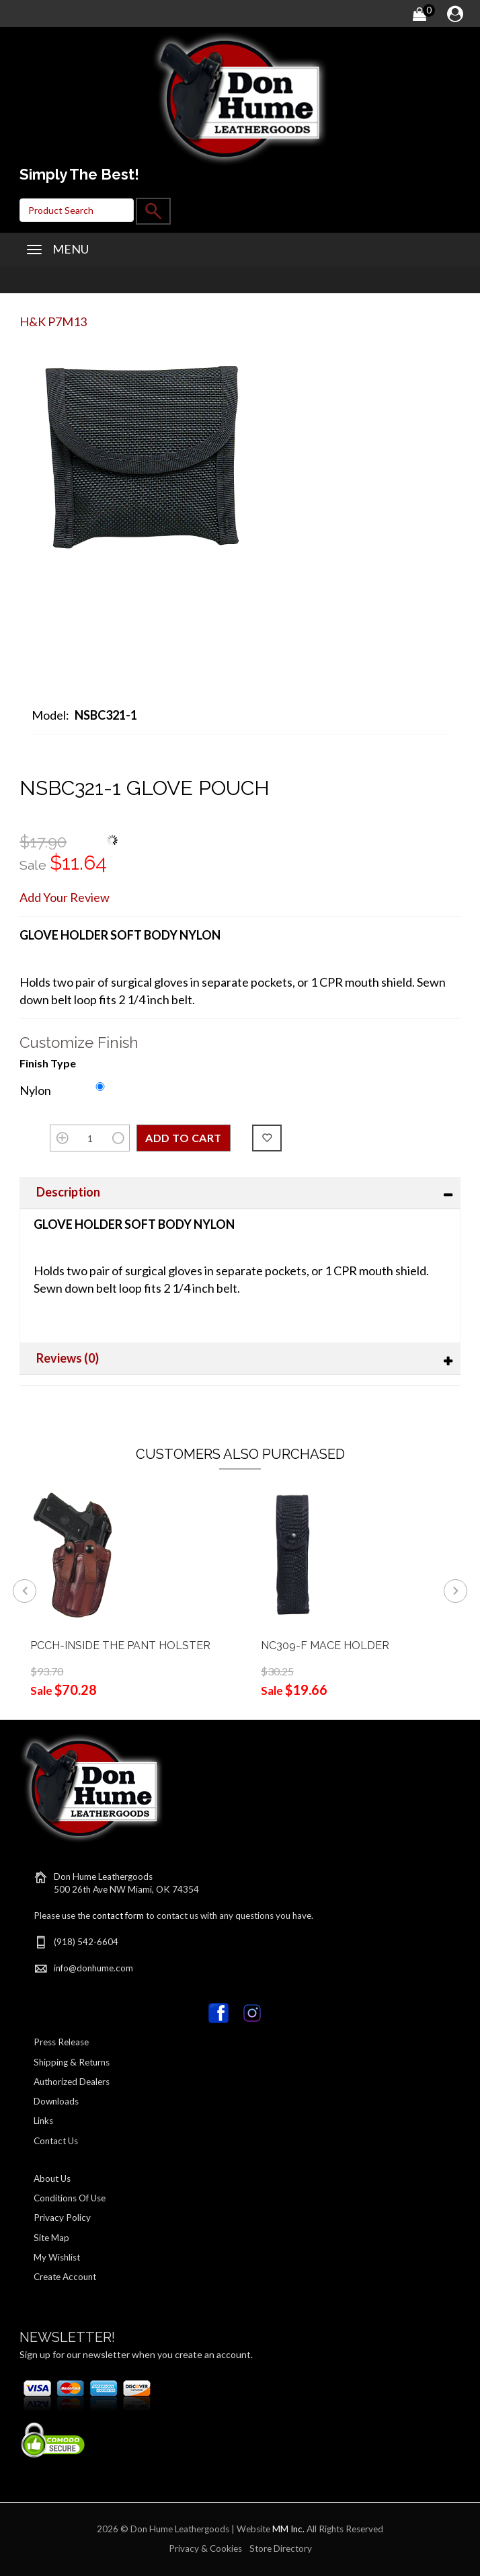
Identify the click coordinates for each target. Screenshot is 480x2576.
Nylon (35, 1090)
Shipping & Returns (72, 2062)
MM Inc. (288, 2529)
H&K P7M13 (53, 321)
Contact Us (56, 2140)
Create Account (65, 2276)
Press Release (61, 2042)
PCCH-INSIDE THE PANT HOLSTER (121, 1645)
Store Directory (280, 2548)
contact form (118, 1915)
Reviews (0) (67, 1358)
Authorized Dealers (72, 2081)
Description (68, 1191)
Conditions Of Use (70, 2198)
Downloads (56, 2101)
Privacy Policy (62, 2217)
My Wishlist (57, 2257)
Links (43, 2120)
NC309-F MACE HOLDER (325, 1645)
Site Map (51, 2237)
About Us (52, 2178)
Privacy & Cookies (205, 2548)
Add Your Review (64, 897)
